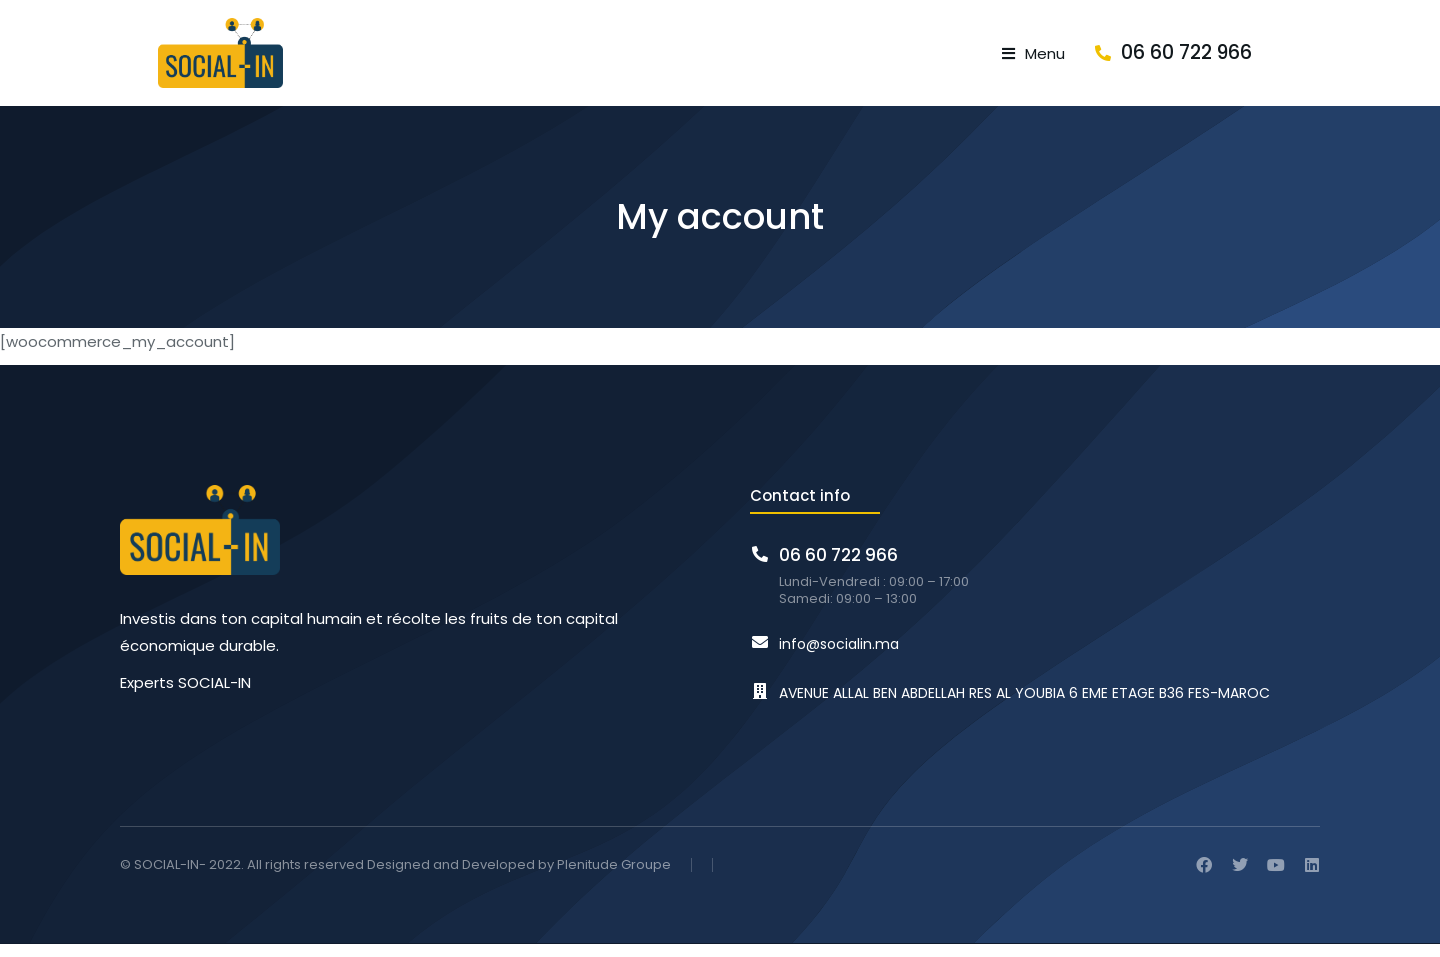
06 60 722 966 (1254, 59)
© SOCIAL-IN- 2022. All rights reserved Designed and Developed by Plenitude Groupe (395, 878)
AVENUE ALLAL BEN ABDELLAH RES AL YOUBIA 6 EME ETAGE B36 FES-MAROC (1024, 706)
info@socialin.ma (839, 658)
